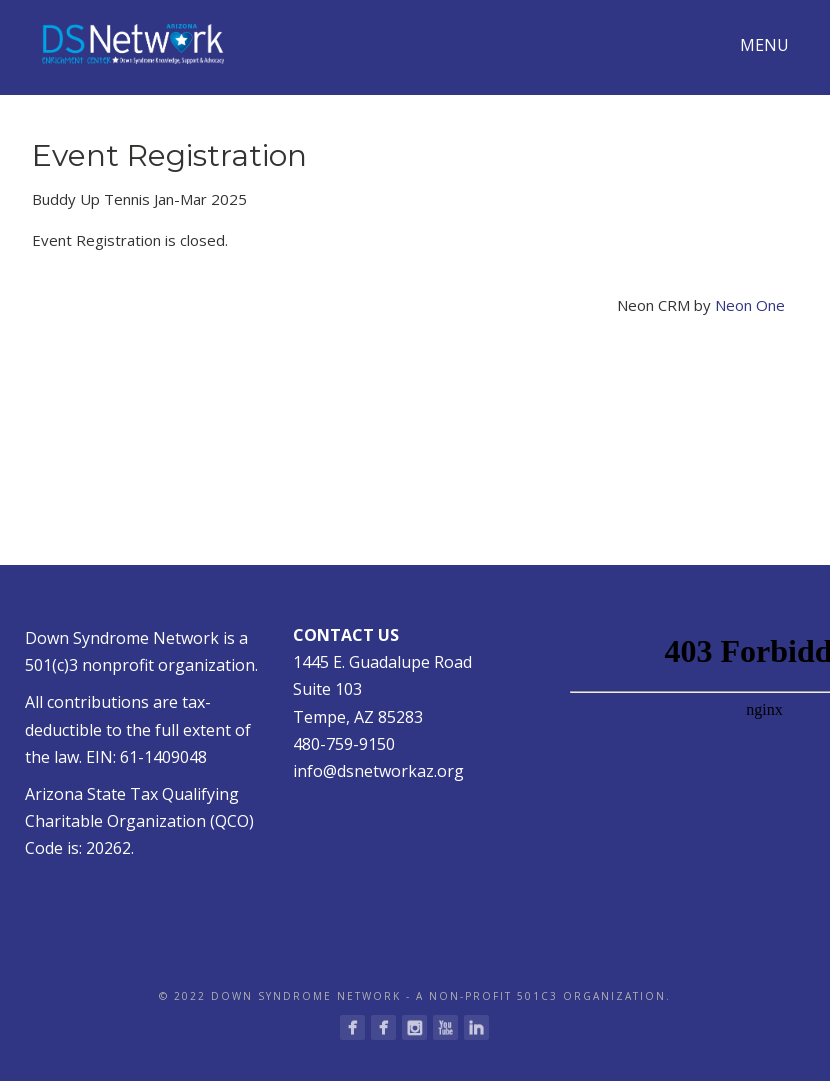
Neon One (750, 305)
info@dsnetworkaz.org (378, 771)
